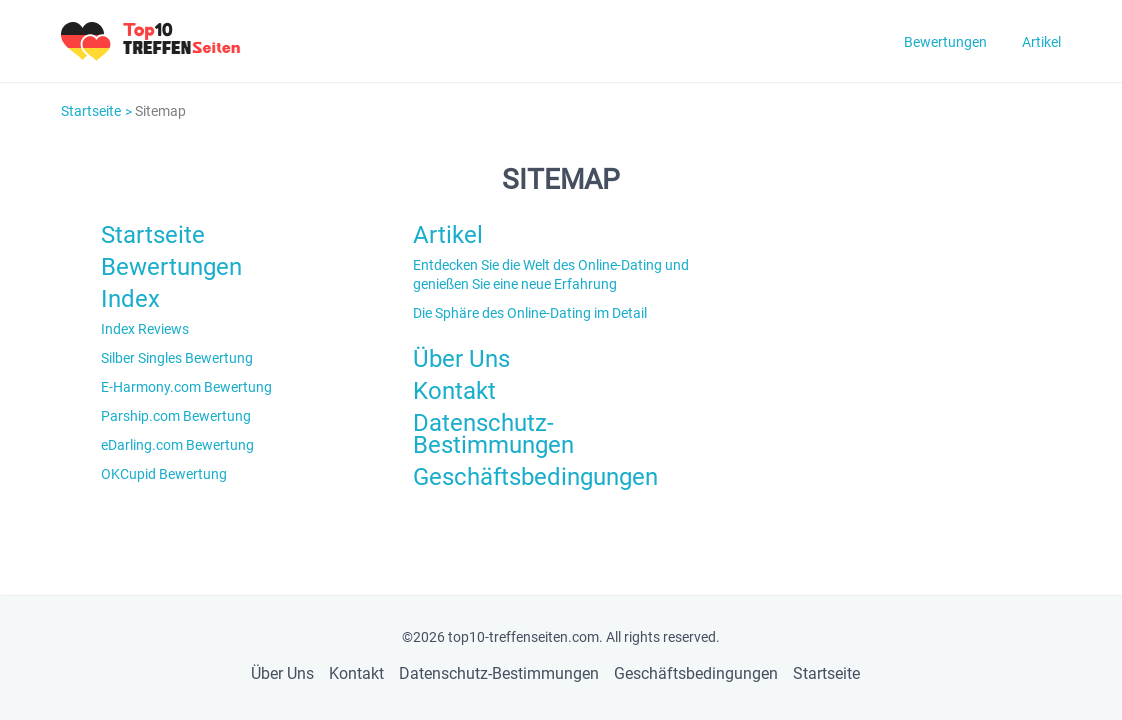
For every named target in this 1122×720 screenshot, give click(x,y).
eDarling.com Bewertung (177, 445)
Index (130, 299)
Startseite (91, 111)
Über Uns (461, 359)
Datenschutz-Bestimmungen (493, 434)
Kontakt (454, 391)
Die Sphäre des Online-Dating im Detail (530, 313)
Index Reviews (145, 329)
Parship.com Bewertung (176, 416)
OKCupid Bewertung (164, 474)
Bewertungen (945, 42)
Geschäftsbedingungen (535, 477)
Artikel (1041, 42)
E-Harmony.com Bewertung (186, 387)
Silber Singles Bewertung (177, 358)
